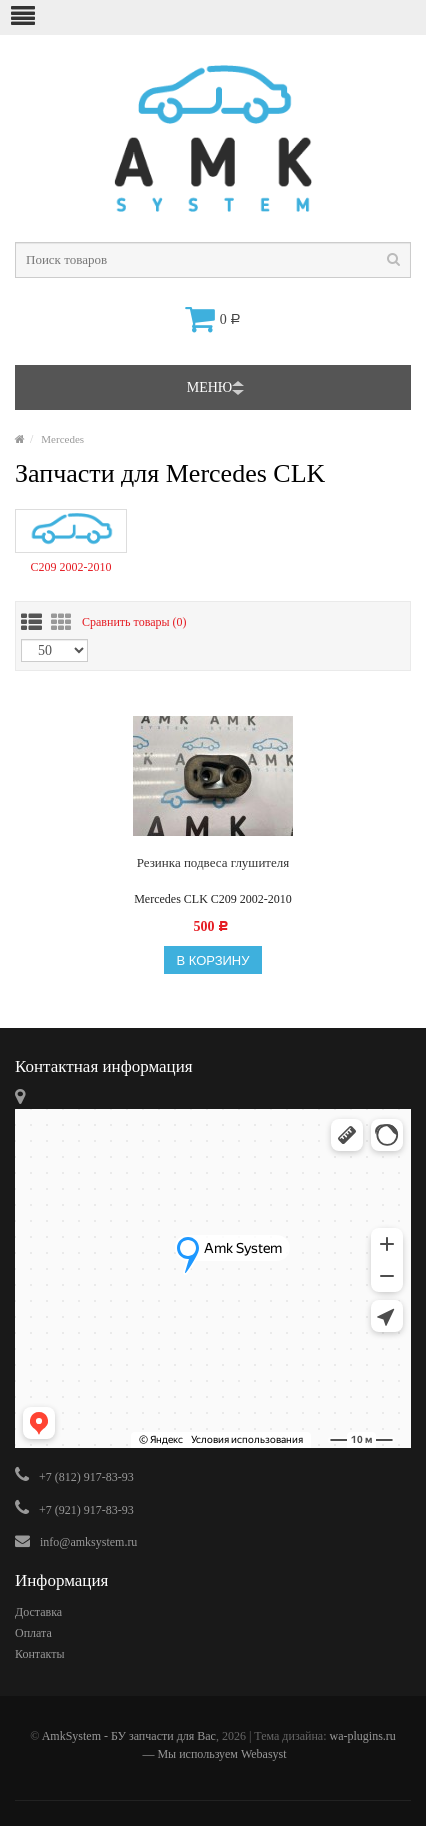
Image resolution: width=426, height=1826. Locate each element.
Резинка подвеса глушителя (213, 862)
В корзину (212, 960)
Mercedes (62, 439)
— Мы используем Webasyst (212, 1754)
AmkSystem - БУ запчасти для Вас (129, 1736)
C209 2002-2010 (70, 567)
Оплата (33, 1633)
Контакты (40, 1654)
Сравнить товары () (134, 622)
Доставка (38, 1612)
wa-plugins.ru (362, 1736)
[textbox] (213, 260)
